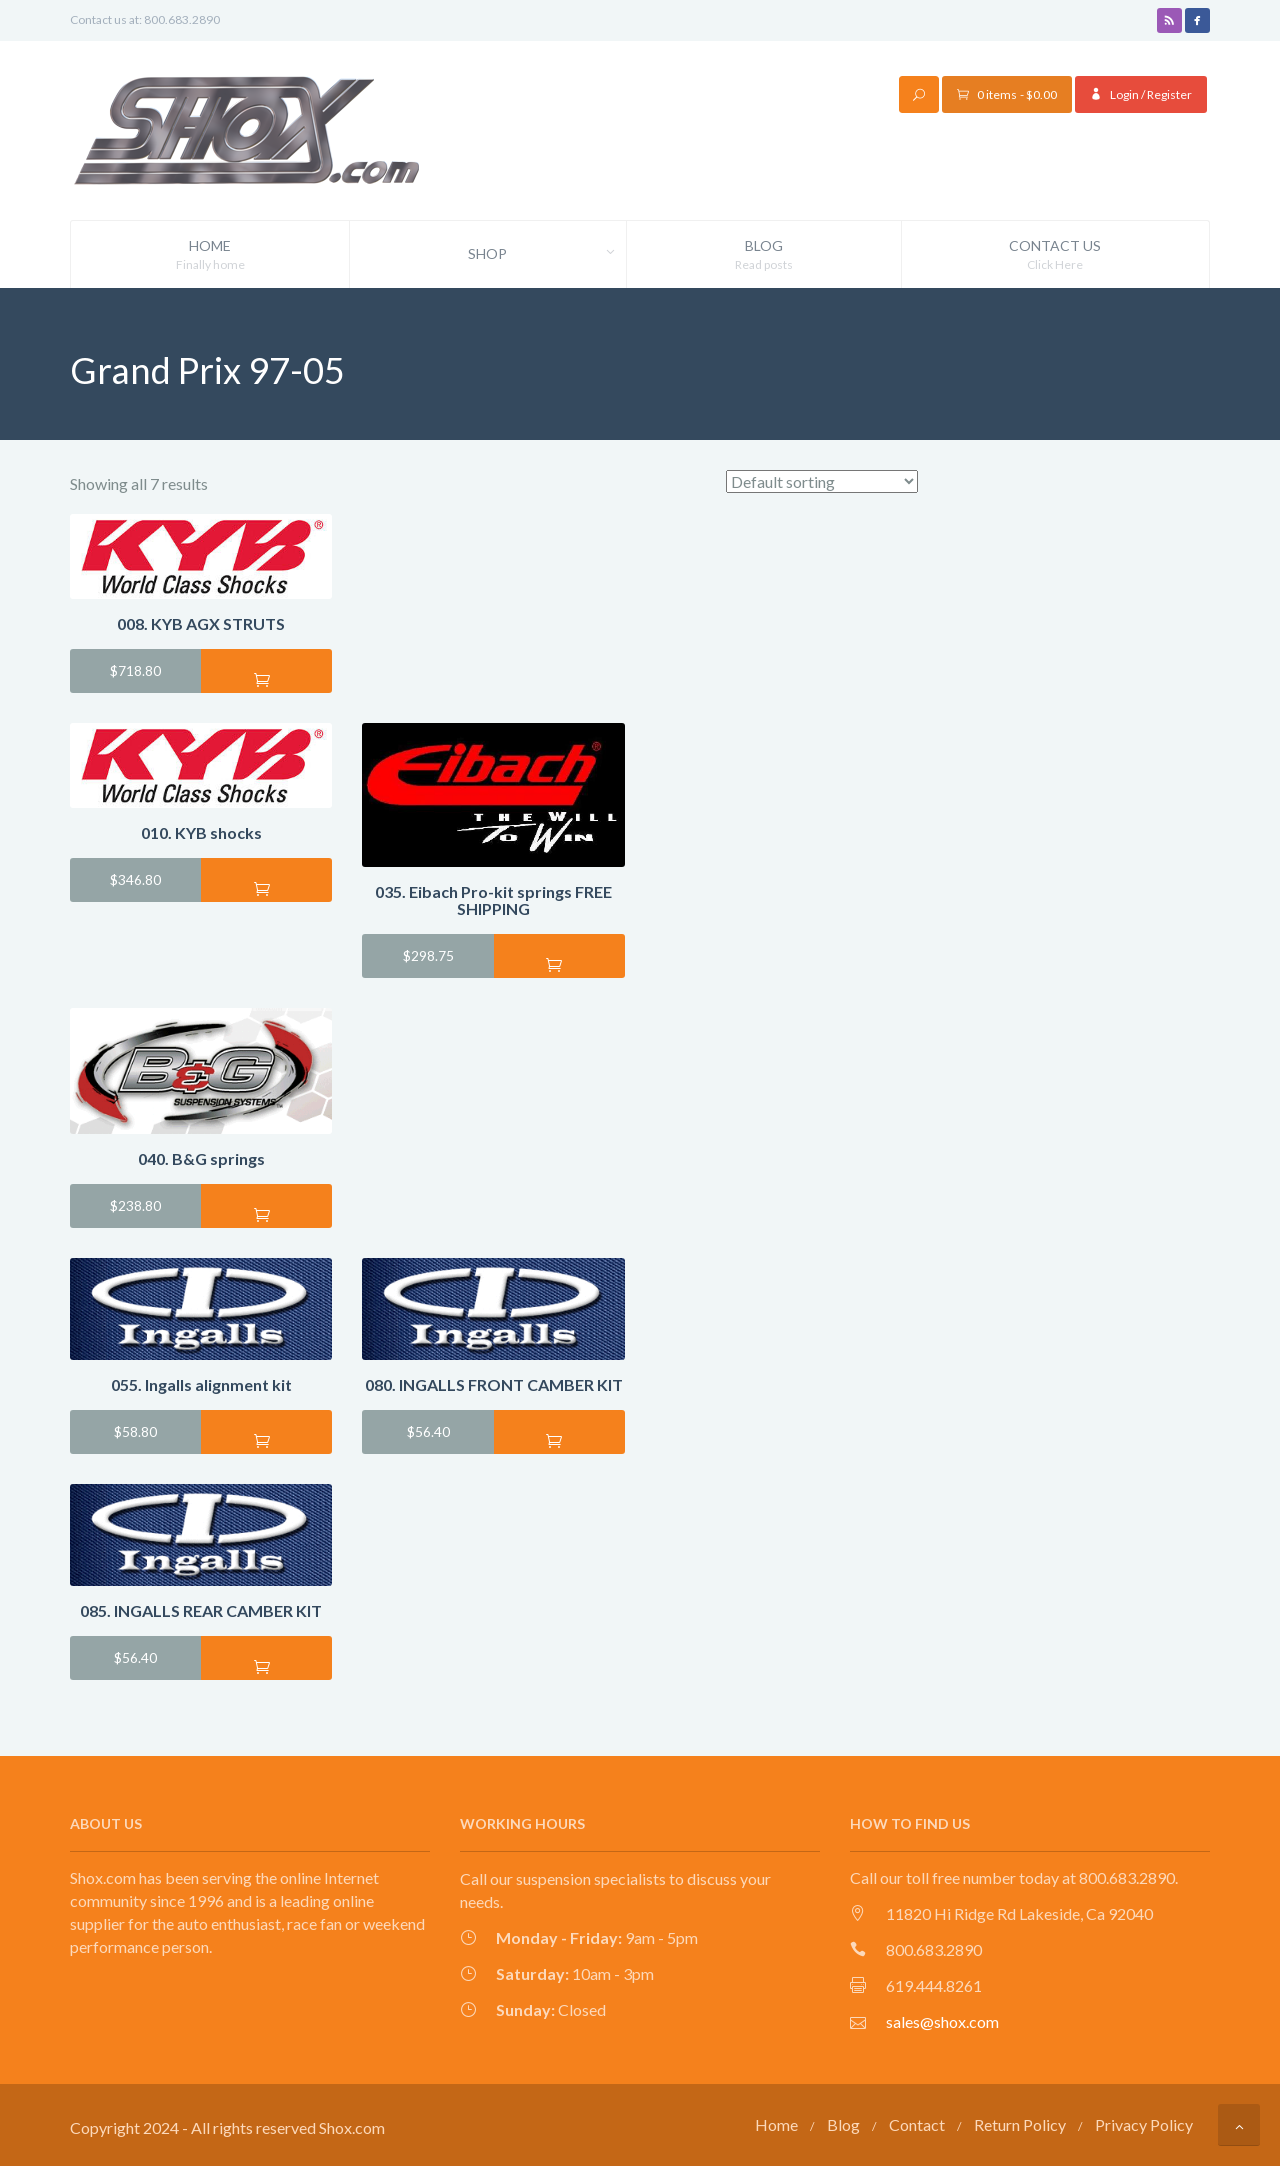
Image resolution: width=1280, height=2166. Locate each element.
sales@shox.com (942, 2021)
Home (210, 255)
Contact (917, 2123)
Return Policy (1020, 2123)
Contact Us (1055, 255)
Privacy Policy (1144, 2123)
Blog (764, 255)
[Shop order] (822, 481)
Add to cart (266, 678)
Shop (546, 254)
